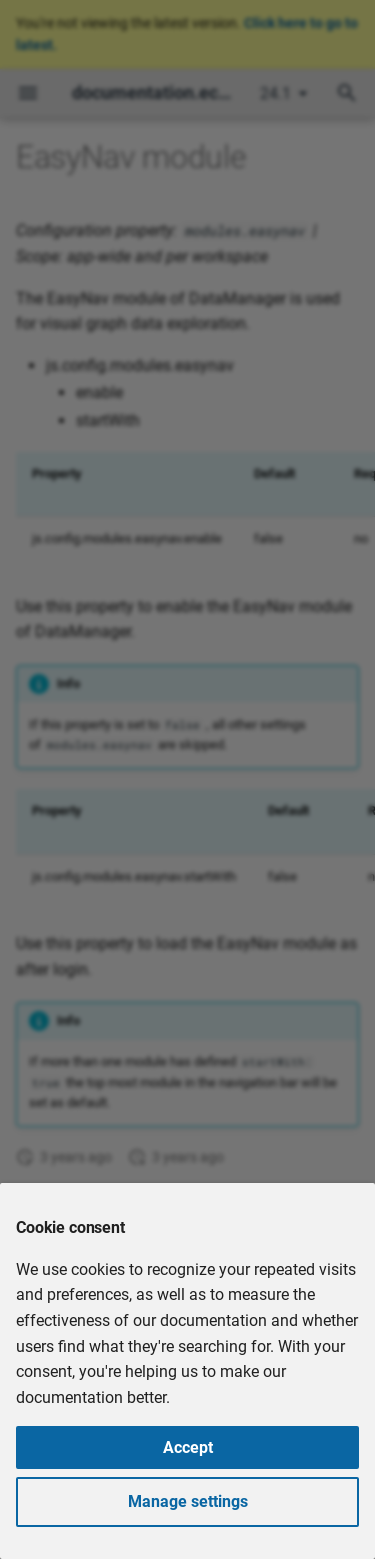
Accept (188, 1447)
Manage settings (188, 1501)
